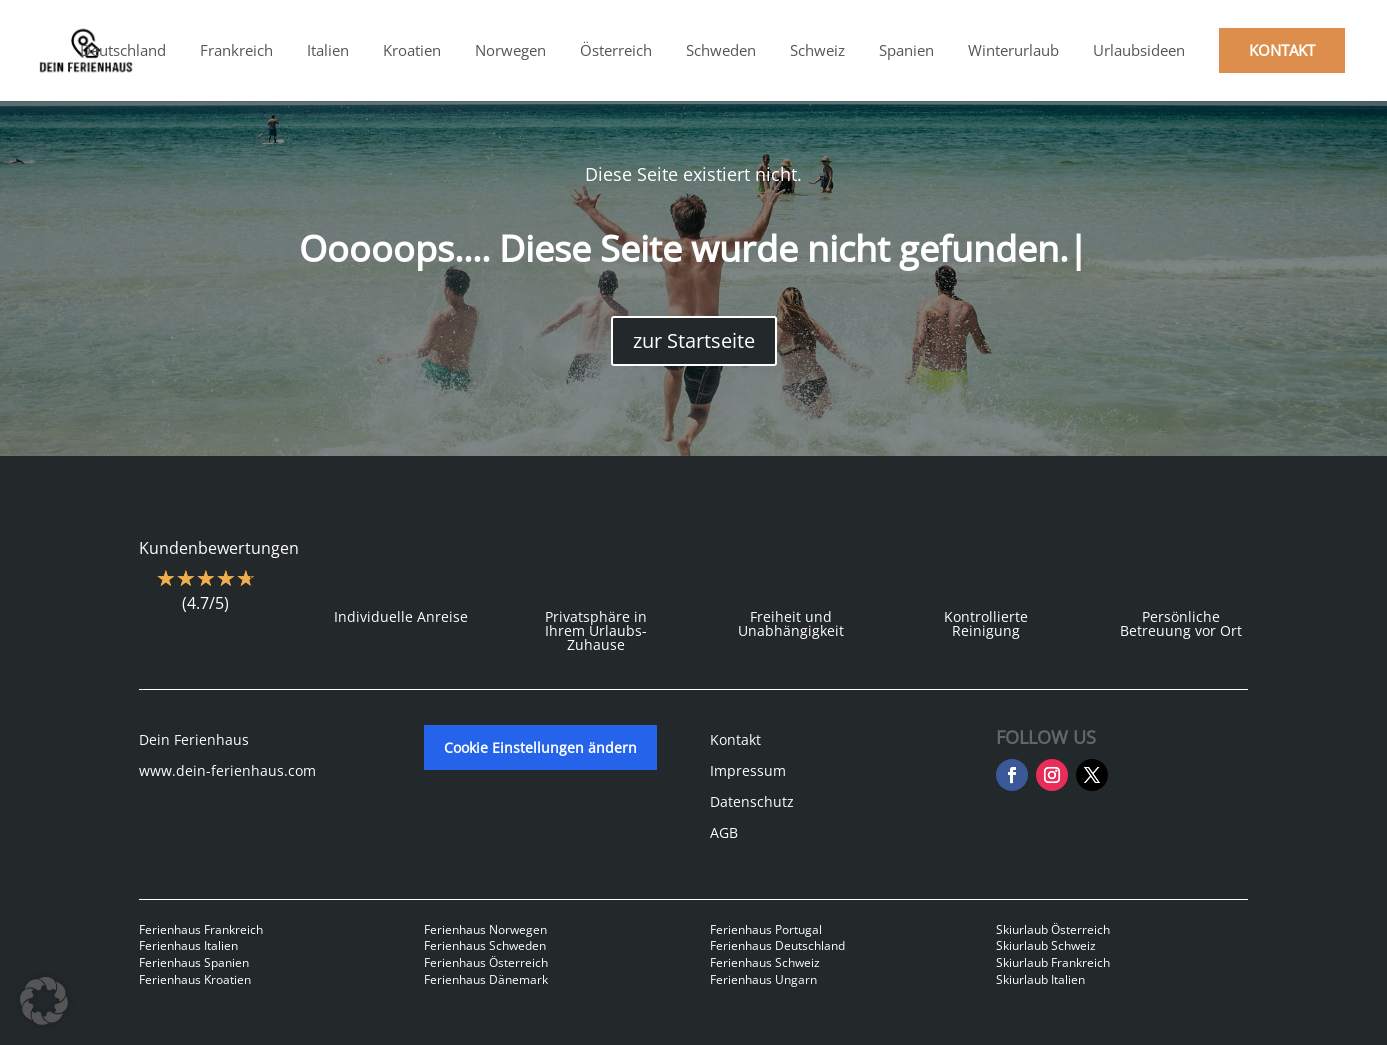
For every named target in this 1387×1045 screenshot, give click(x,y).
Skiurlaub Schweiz (1046, 945)
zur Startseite (694, 340)
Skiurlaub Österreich (1053, 929)
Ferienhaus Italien (188, 945)
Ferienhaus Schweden (485, 945)
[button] (44, 1001)
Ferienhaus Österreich (486, 962)
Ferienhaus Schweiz (765, 962)
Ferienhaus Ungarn (763, 979)
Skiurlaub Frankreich (1053, 962)
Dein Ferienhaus (194, 739)
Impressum (748, 770)
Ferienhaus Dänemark (486, 979)
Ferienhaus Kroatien (195, 979)
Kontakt (735, 739)
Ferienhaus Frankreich (201, 929)
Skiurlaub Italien (1040, 979)
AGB (724, 832)
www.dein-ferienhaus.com (227, 770)
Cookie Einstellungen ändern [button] (540, 747)
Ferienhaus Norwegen (485, 929)
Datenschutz (752, 801)
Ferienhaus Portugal (766, 929)
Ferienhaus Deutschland (777, 945)
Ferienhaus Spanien (194, 962)
